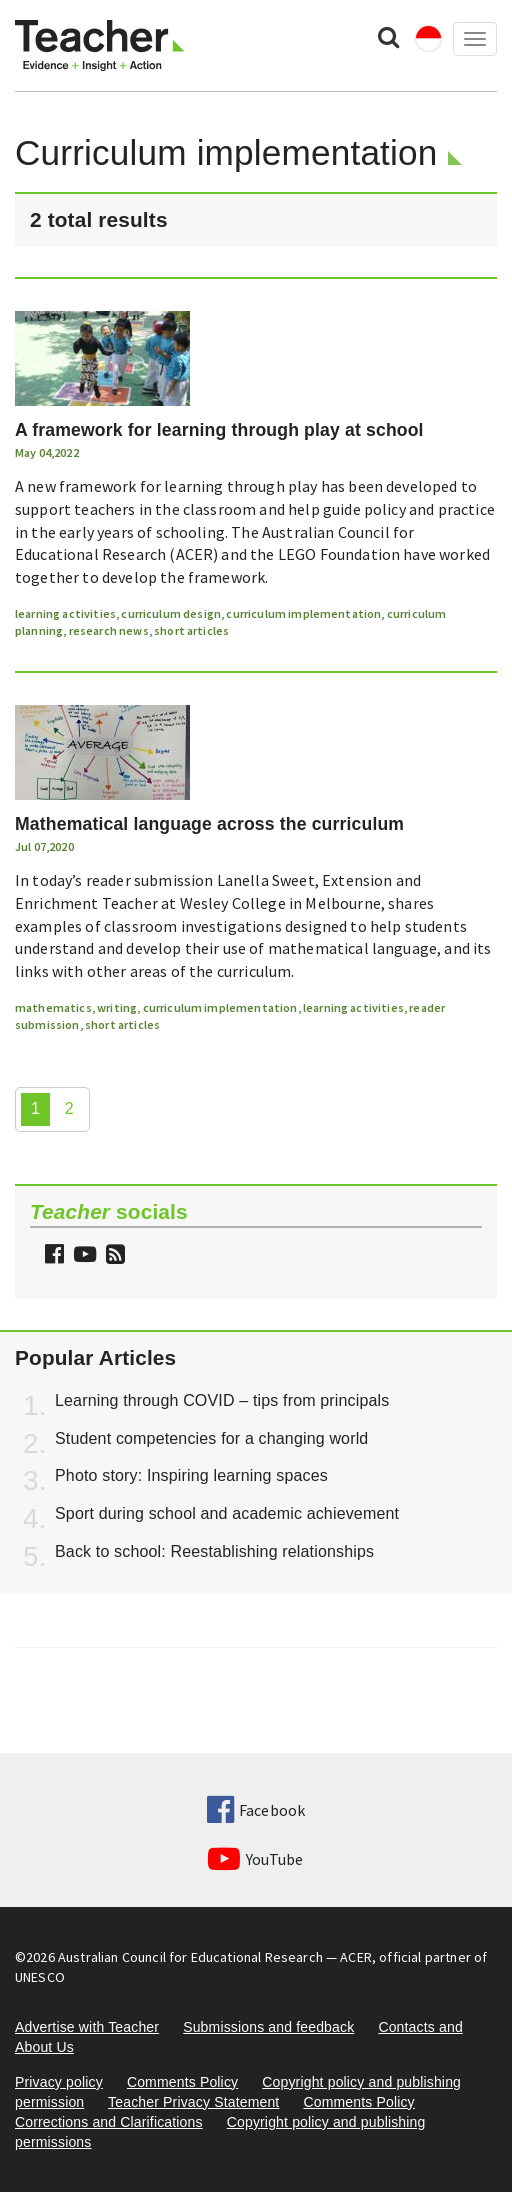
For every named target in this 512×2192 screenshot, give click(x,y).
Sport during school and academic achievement (227, 1513)
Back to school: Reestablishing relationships (214, 1551)
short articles (191, 630)
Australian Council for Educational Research (190, 1957)
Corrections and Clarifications (109, 2122)
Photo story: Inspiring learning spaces (191, 1475)
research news (109, 630)
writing (117, 1007)
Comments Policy (182, 2082)
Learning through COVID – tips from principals (222, 1400)
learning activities (65, 613)
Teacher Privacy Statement (193, 2102)
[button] (113, 1256)
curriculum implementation (303, 613)
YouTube (255, 1859)
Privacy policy (59, 2082)
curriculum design (171, 613)
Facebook (256, 1810)
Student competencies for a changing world (211, 1438)
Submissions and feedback (268, 2027)
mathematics (53, 1007)
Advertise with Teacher (87, 2027)
